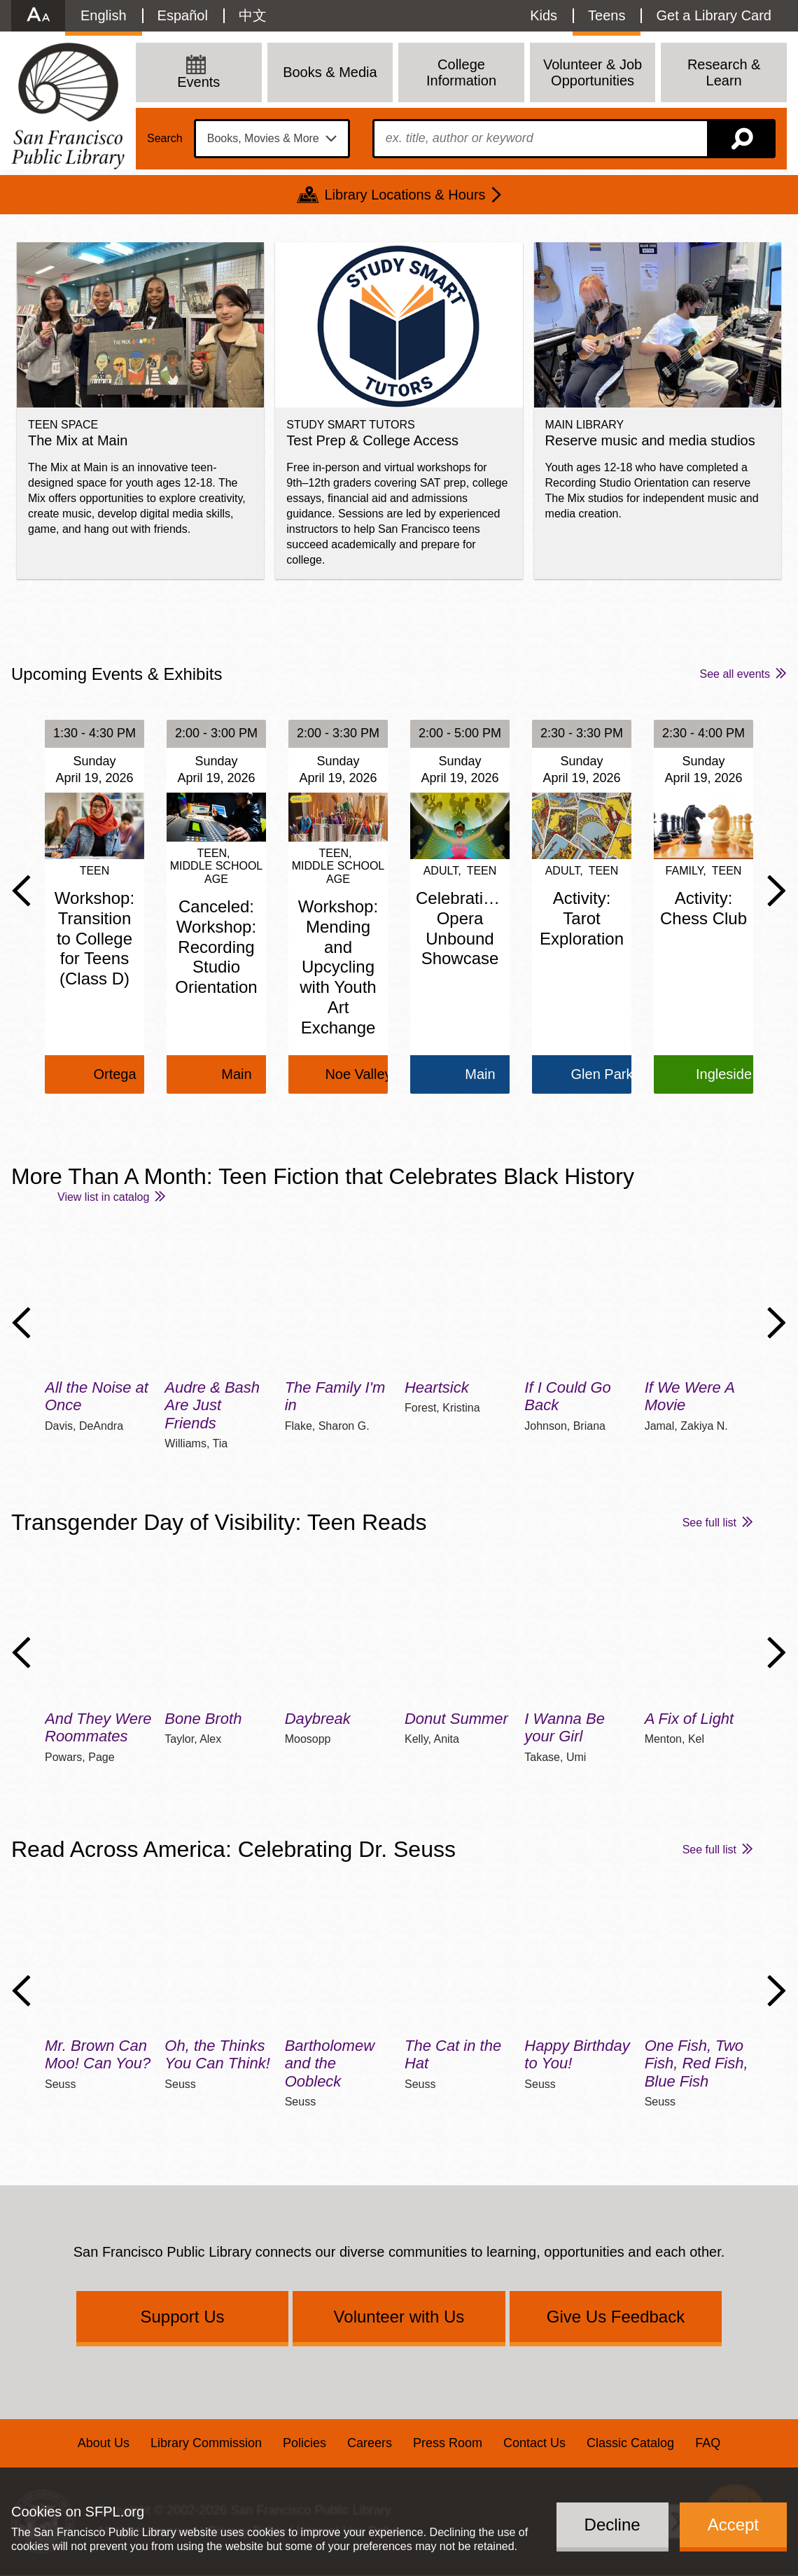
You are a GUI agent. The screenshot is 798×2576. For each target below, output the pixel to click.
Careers (369, 2443)
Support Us (182, 2316)
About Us (104, 2443)
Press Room (447, 2443)
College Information (461, 72)
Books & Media (330, 72)
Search (165, 138)
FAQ (707, 2443)
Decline (612, 2524)
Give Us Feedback (616, 2316)
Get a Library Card (713, 15)
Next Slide (776, 890)
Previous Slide (21, 890)
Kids (543, 15)
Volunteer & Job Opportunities (592, 72)
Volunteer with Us (399, 2316)
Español (183, 15)
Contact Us (534, 2443)
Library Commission (206, 2443)
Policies (304, 2443)
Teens (606, 15)
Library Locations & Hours (404, 194)
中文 (253, 15)
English (103, 15)
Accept (733, 2524)
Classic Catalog (630, 2443)
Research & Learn (724, 72)
